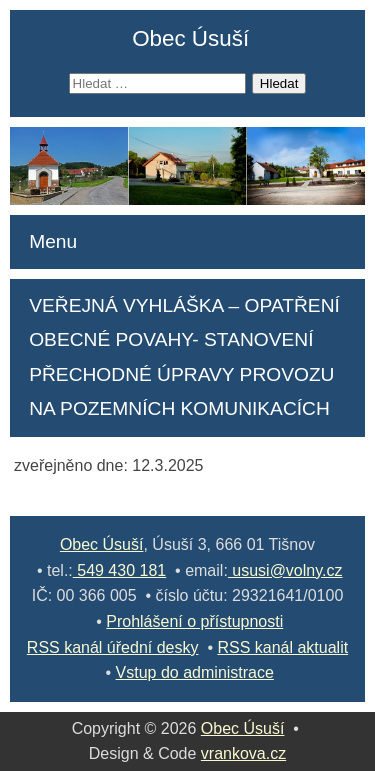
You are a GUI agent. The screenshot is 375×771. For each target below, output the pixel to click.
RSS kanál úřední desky (113, 647)
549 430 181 (119, 570)
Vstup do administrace (195, 672)
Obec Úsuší (190, 38)
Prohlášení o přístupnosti (194, 621)
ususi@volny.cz (285, 570)
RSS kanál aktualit (282, 647)
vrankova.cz (243, 753)
